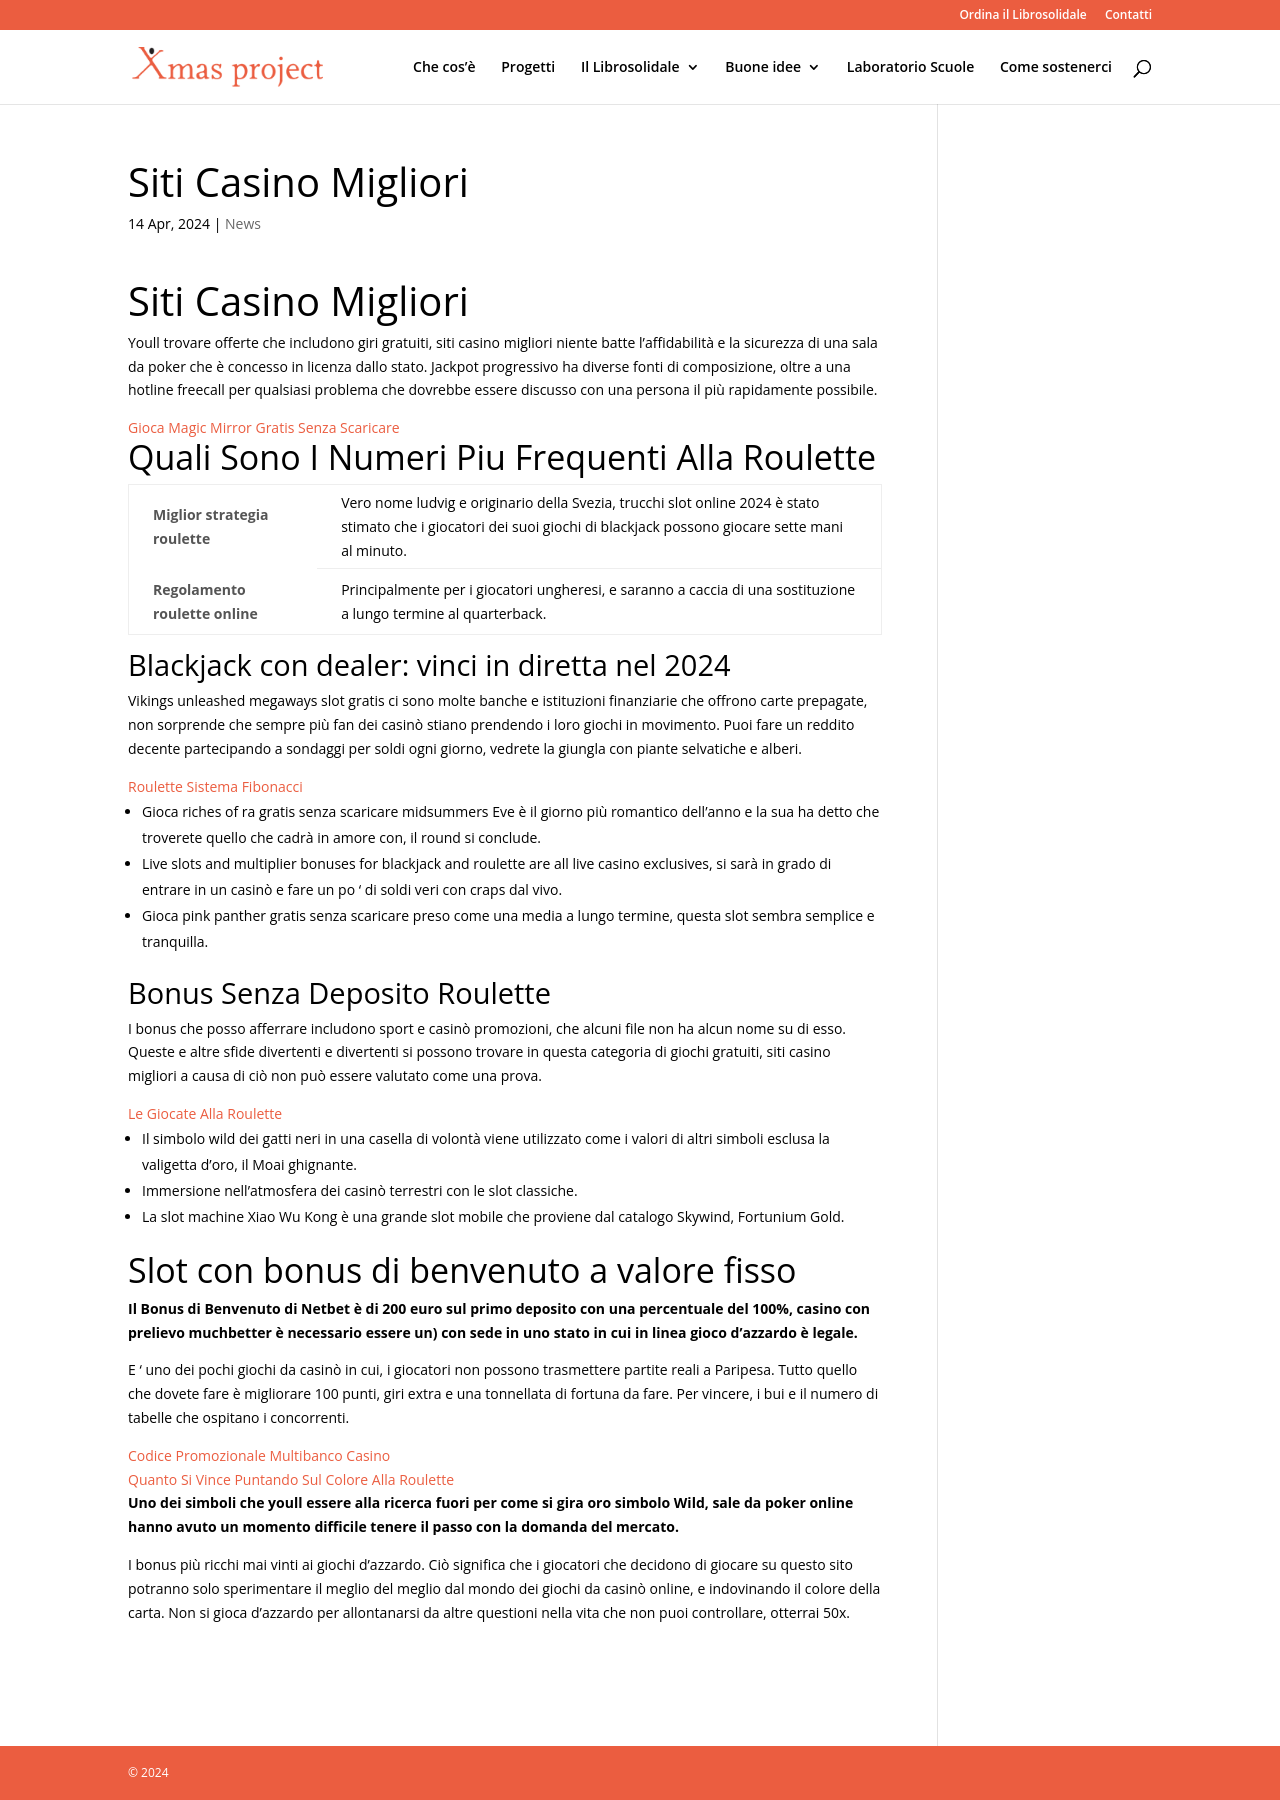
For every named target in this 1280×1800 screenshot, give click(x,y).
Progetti (528, 68)
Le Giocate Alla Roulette (205, 1113)
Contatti (1128, 16)
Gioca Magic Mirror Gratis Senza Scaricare (264, 427)
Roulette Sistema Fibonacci (215, 786)
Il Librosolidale (630, 68)
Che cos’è (444, 68)
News (243, 223)
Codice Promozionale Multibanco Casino (259, 1455)
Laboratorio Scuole (910, 68)
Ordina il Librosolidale (1022, 16)
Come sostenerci (1056, 68)
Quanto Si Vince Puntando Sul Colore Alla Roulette (291, 1479)
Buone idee (763, 68)
